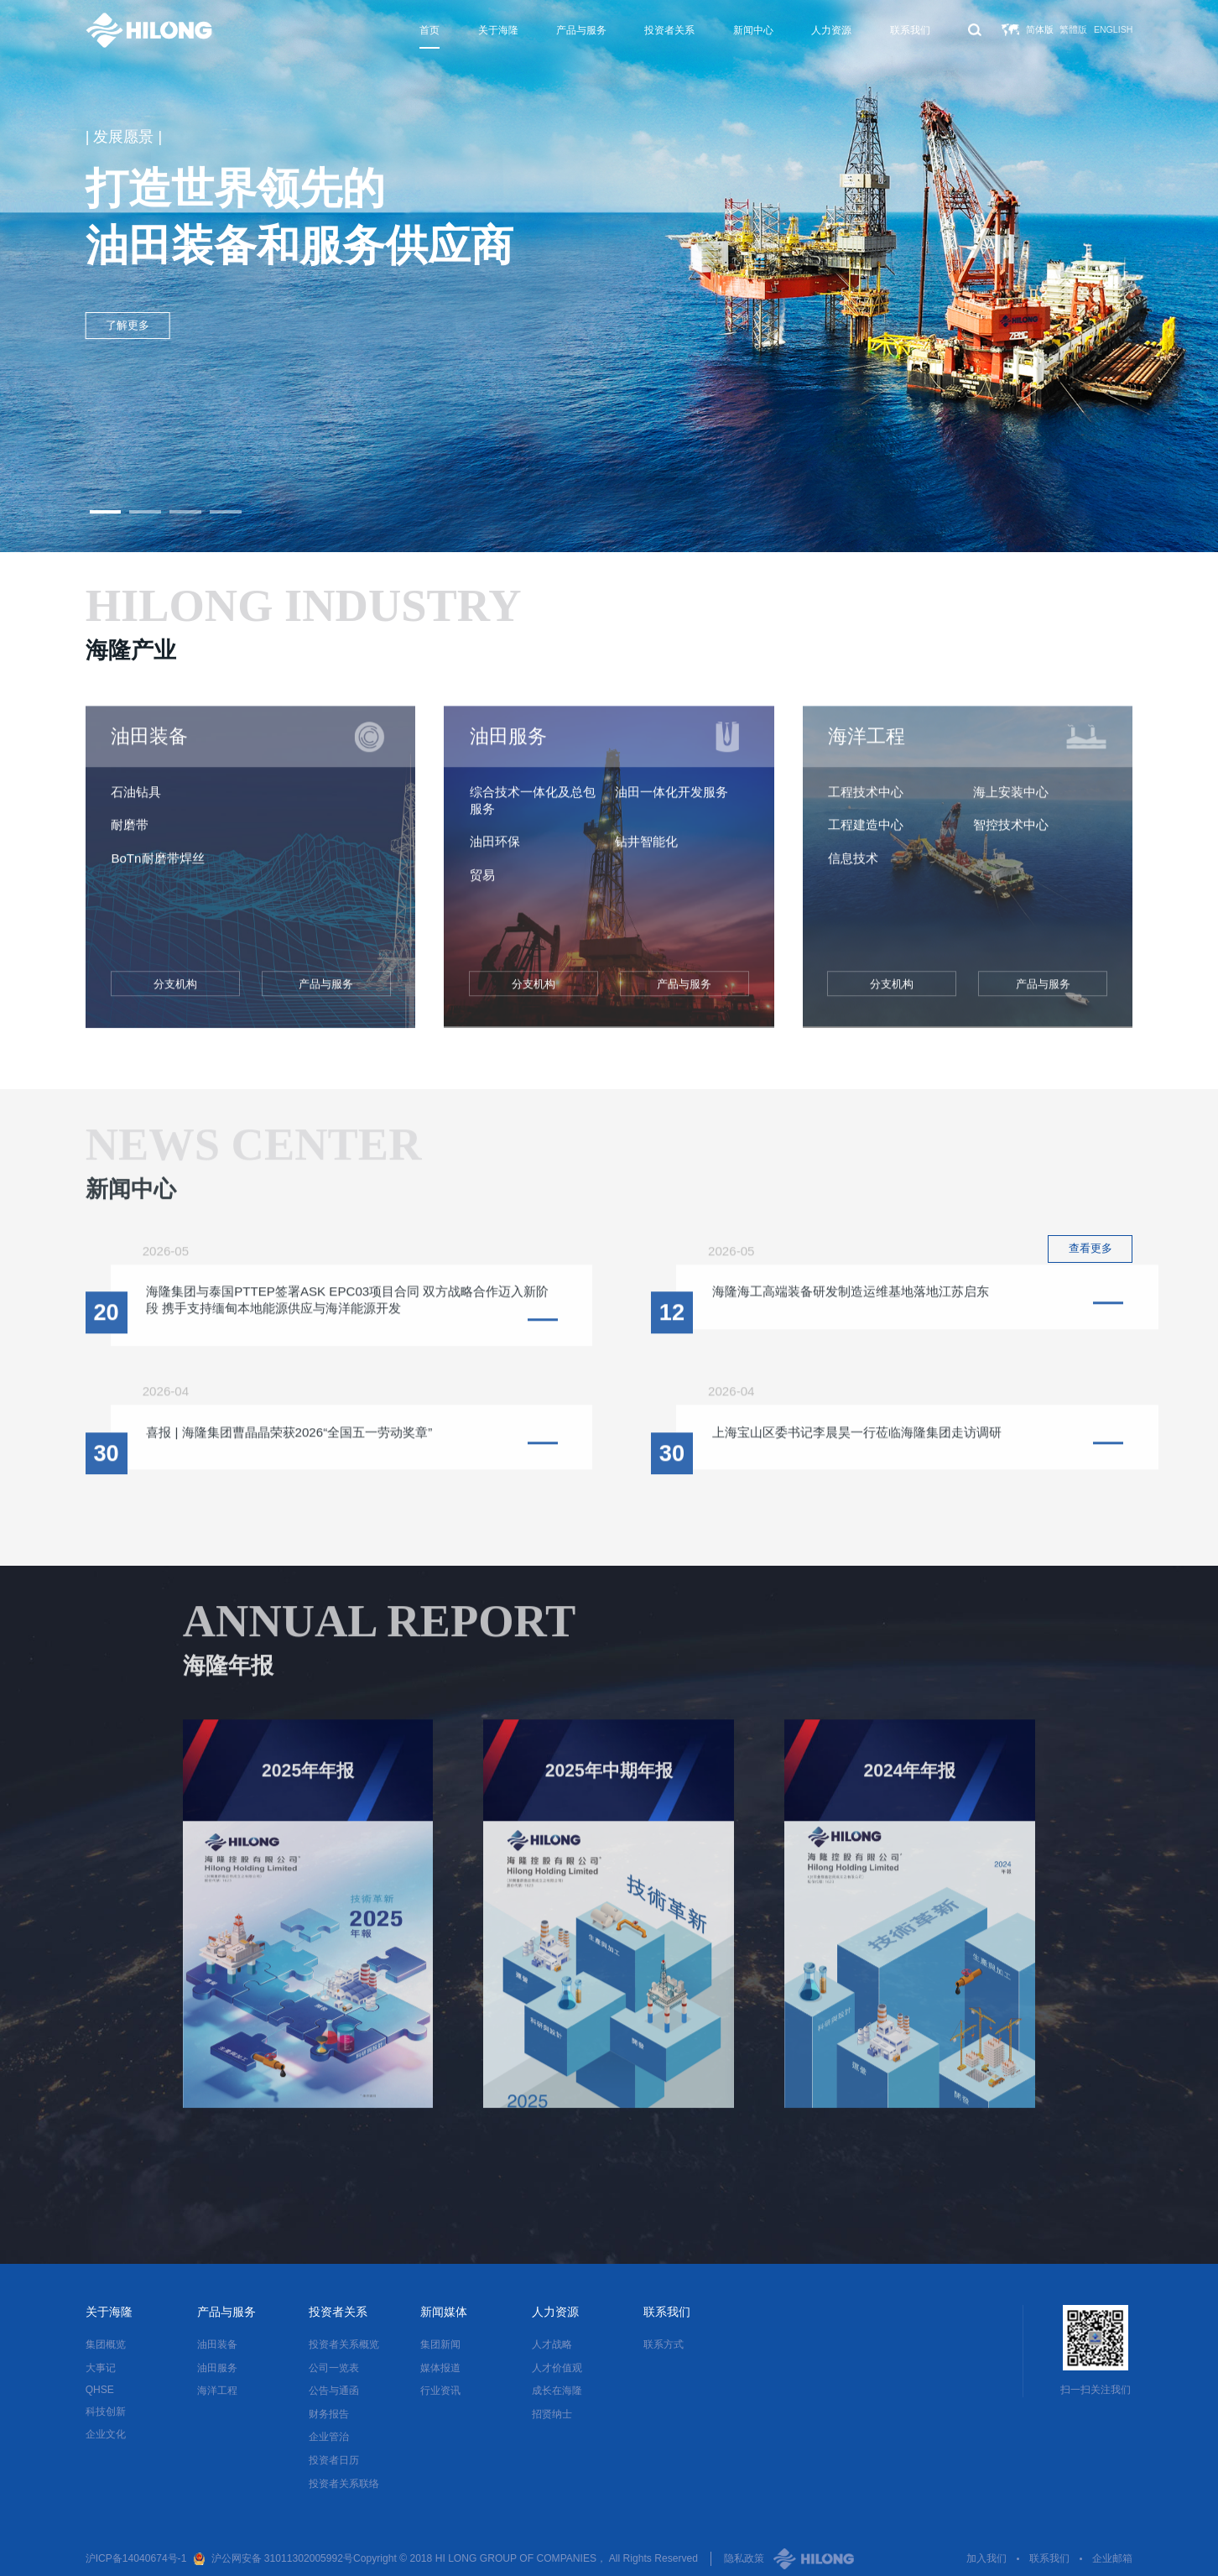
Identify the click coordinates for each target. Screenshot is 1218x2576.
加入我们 (986, 2558)
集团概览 (106, 2344)
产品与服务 (581, 30)
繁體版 (1073, 29)
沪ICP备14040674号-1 (136, 2558)
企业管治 (329, 2437)
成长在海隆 (557, 2390)
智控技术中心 (1011, 834)
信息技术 (853, 868)
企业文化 (106, 2434)
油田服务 (217, 2368)
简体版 (1040, 29)
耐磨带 (129, 834)
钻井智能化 (646, 851)
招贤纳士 (552, 2414)
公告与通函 (334, 2390)
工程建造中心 (865, 834)
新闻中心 (753, 30)
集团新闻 (440, 2344)
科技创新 (106, 2411)
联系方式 (663, 2344)
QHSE (100, 2390)
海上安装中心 (1011, 802)
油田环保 (495, 851)
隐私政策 (744, 2558)
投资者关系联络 (344, 2484)
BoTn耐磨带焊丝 (157, 868)
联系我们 (910, 30)
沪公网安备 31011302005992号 (282, 2558)
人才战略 (552, 2344)
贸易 (482, 885)
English (1113, 29)
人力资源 (831, 30)
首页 (429, 30)
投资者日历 (334, 2460)
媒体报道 (440, 2368)
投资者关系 (669, 30)
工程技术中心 (865, 802)
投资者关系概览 (344, 2344)
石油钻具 (136, 802)
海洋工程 (217, 2390)
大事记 (101, 2368)
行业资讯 (440, 2390)
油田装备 (217, 2344)
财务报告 (329, 2414)
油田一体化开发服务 (671, 802)
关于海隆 (498, 30)
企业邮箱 (1112, 2558)
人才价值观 (557, 2368)
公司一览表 (334, 2368)
